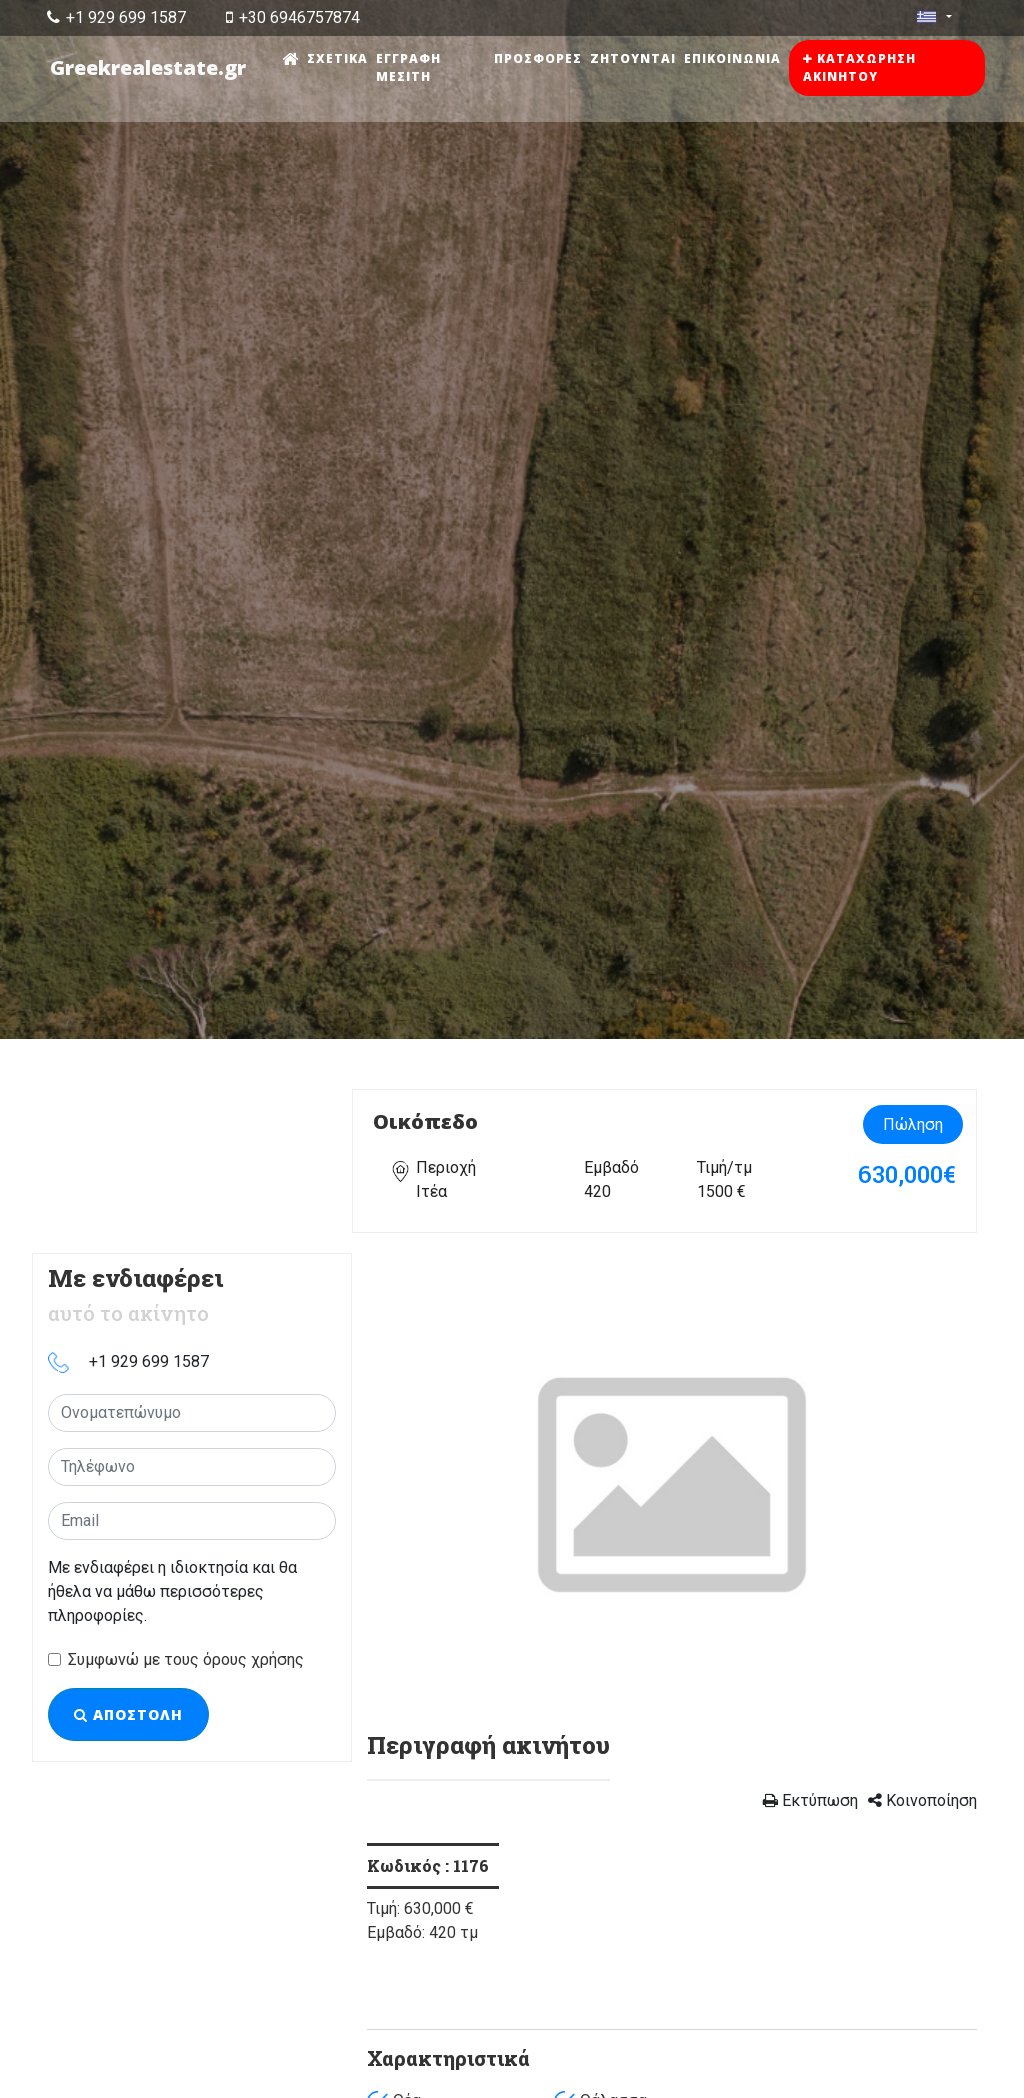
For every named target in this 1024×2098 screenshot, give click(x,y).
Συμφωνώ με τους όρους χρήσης (186, 1659)
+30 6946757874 (293, 17)
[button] (413, 1482)
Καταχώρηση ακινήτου (860, 67)
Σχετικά (338, 58)
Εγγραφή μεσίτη (409, 67)
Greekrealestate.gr (149, 67)
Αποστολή (128, 1714)
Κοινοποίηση (922, 1800)
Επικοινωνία (733, 58)
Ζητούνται (634, 58)
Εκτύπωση (810, 1800)
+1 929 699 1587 (116, 17)
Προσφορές (539, 58)
